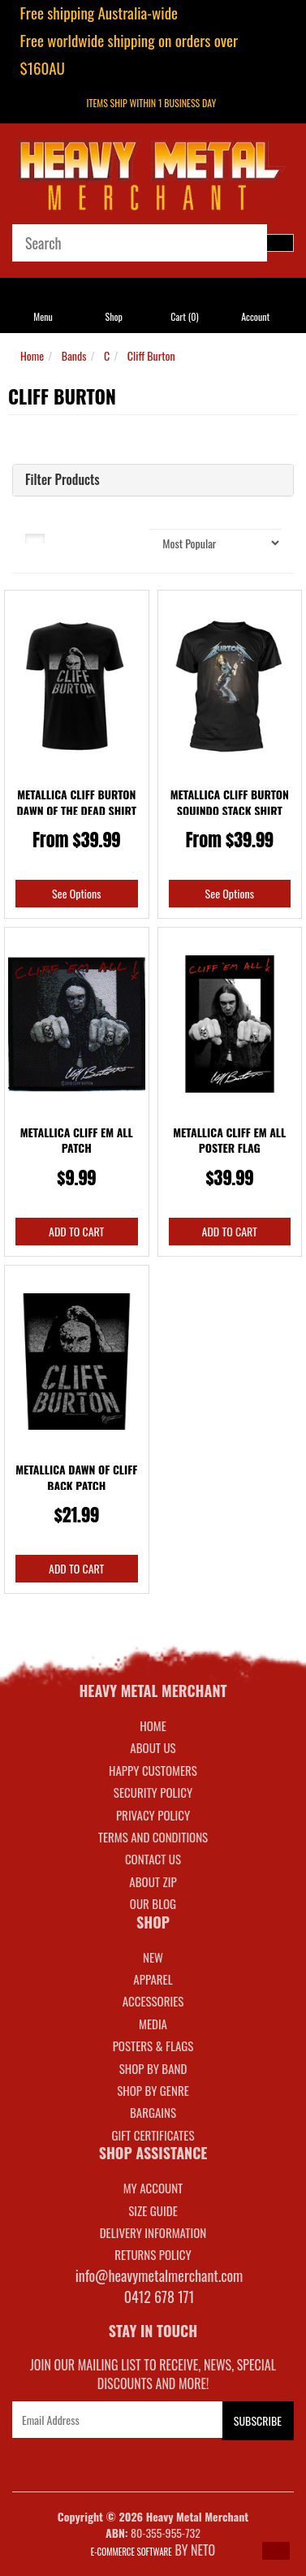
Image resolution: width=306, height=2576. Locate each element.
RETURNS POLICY (152, 2254)
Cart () (184, 316)
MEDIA (153, 2024)
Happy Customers (153, 1770)
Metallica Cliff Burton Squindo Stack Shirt (229, 802)
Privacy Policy (153, 1815)
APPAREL (152, 1979)
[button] (276, 2551)
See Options (76, 893)
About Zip (152, 1881)
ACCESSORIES (153, 2001)
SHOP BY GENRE (153, 2090)
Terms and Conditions (153, 1837)
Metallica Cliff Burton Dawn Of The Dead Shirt (76, 802)
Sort (128, 537)
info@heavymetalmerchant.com (159, 2275)
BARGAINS (153, 2112)
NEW (153, 1957)
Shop (113, 316)
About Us (152, 1747)
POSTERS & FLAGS (153, 2045)
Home (32, 355)
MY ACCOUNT (153, 2188)
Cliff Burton (151, 355)
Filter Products (62, 480)
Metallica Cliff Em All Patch (76, 1140)
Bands (74, 355)
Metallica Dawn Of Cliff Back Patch (76, 1477)
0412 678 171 (159, 2296)
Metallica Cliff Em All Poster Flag (229, 1140)
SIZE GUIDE (153, 2210)
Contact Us (153, 1859)
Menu (43, 316)
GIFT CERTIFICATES (152, 2135)
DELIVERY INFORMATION (153, 2232)
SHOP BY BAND (153, 2068)
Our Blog (153, 1903)
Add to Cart (76, 1231)
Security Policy (153, 1792)
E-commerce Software (131, 2551)
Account (255, 316)
